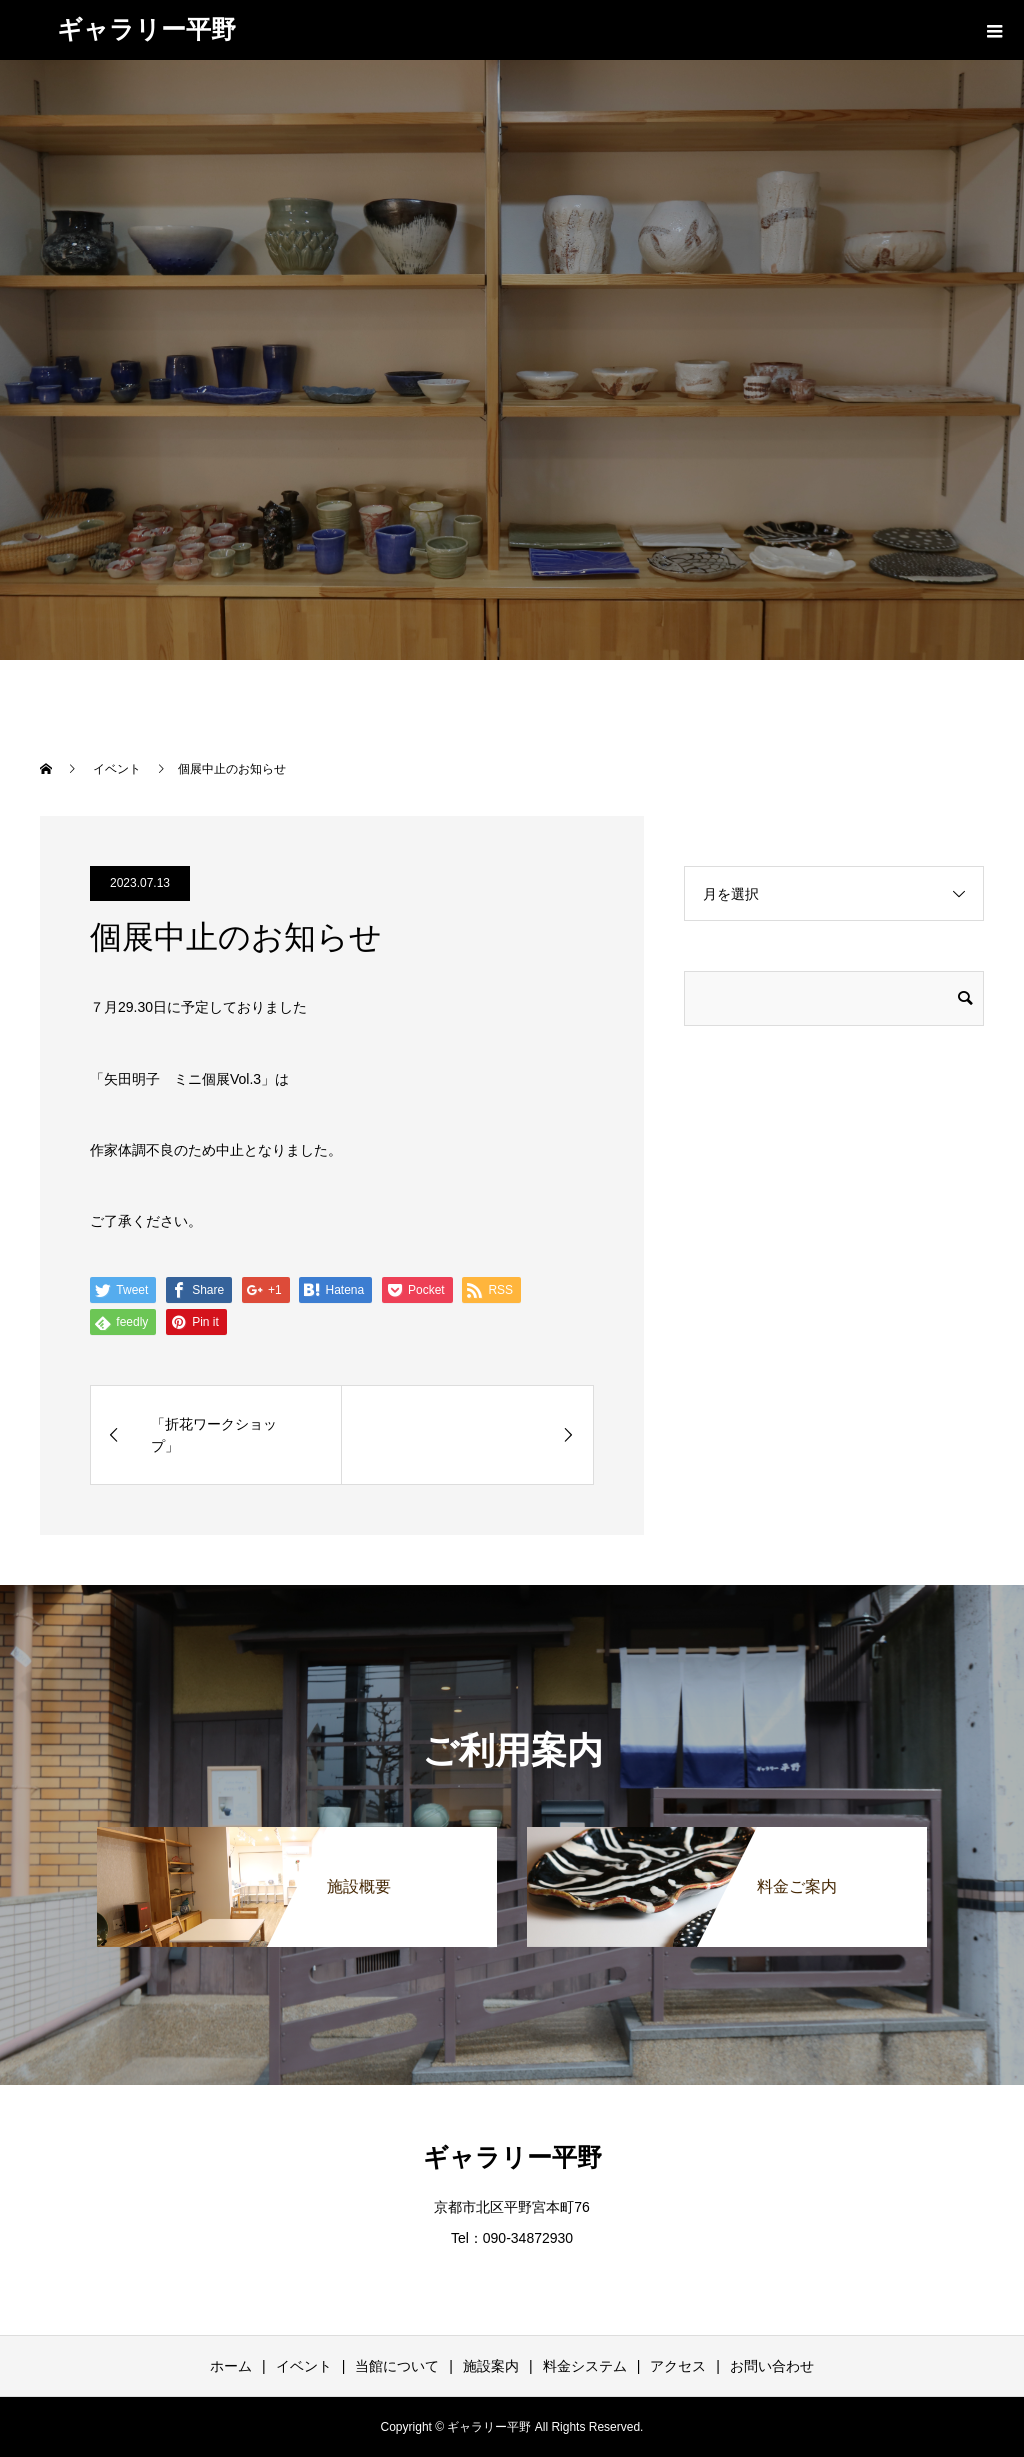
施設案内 (491, 2366)
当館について (397, 2366)
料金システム (585, 2366)
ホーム (231, 2366)
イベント (304, 2366)
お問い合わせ (772, 2366)
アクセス (678, 2366)
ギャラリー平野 (146, 29)
